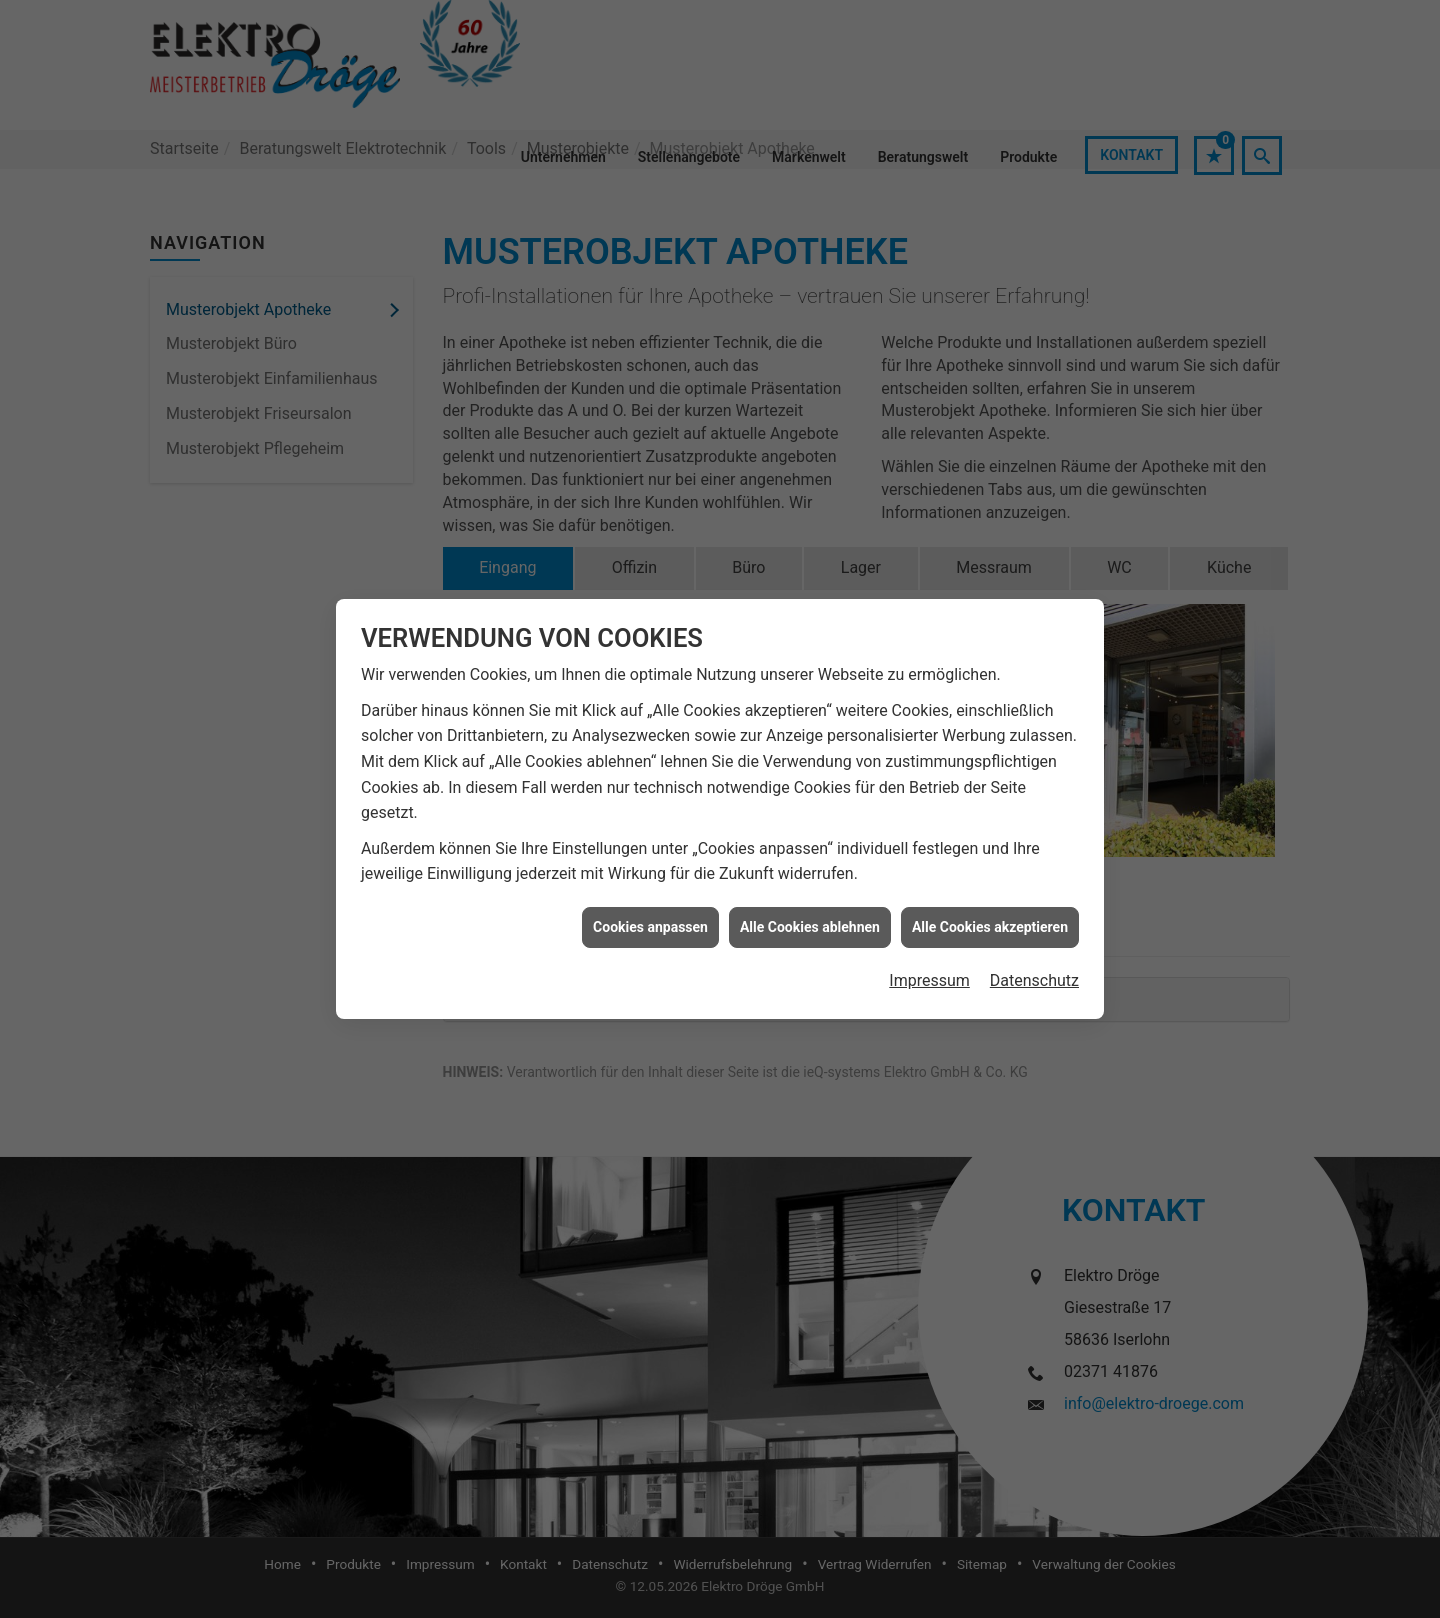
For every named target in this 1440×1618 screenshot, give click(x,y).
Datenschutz (1034, 924)
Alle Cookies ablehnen (810, 870)
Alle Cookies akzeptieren (990, 870)
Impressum (929, 924)
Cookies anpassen (650, 870)
